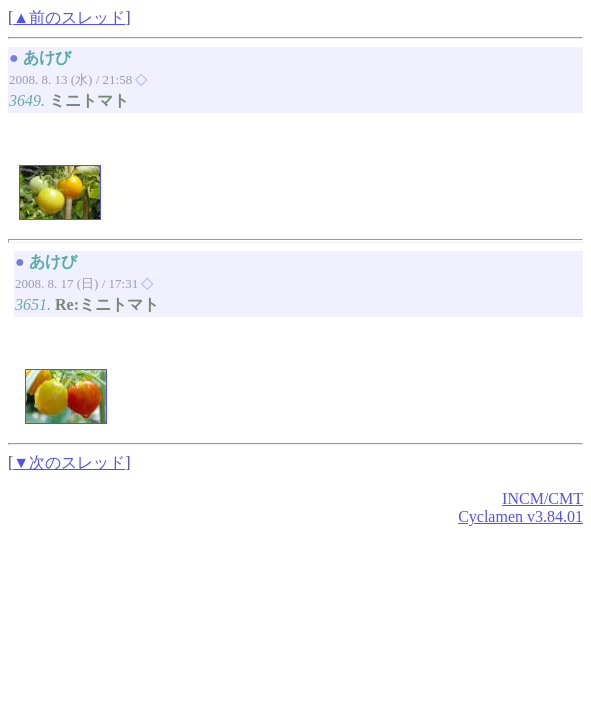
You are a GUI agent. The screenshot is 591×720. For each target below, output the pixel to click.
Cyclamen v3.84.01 (520, 516)
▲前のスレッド (69, 17)
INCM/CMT (542, 498)
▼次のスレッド (69, 462)
